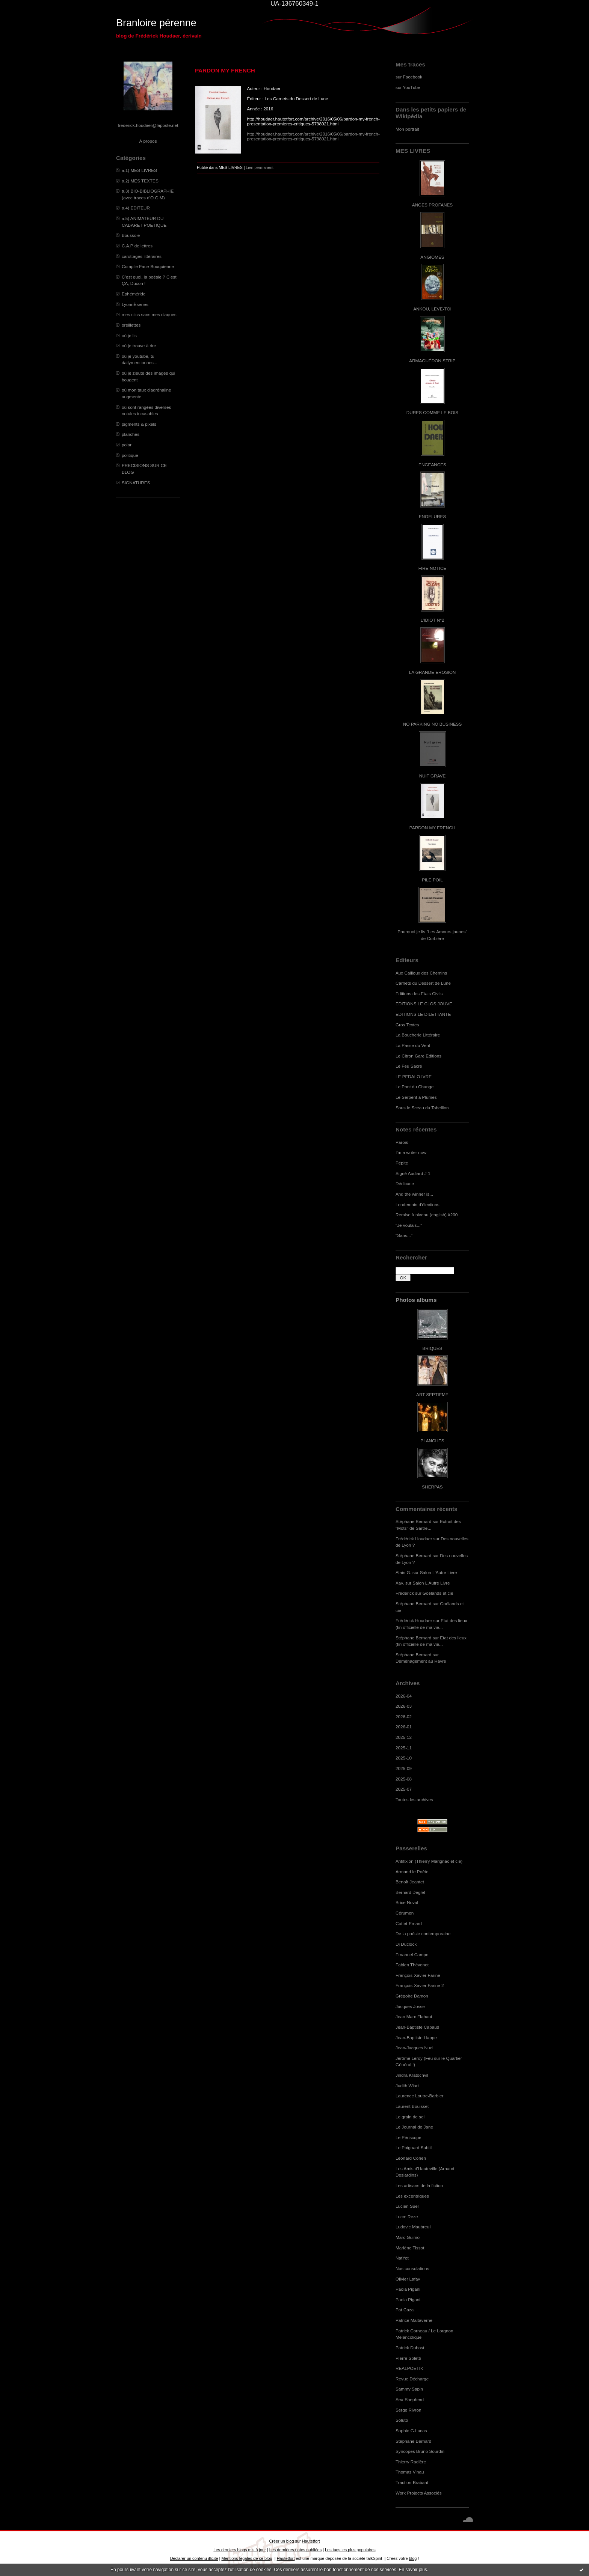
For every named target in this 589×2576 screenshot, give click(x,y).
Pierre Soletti (408, 2358)
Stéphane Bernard (413, 1521)
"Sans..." (404, 1235)
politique (130, 455)
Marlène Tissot (410, 2247)
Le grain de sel (410, 2116)
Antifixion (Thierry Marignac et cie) (429, 1861)
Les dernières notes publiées (295, 2549)
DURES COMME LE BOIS (432, 412)
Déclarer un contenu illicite (194, 2558)
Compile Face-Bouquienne (148, 266)
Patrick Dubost (410, 2347)
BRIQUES (433, 1348)
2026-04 (404, 1695)
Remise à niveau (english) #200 (427, 1214)
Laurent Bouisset (412, 2106)
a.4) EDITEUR (136, 207)
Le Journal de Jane (414, 2126)
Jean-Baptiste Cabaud (417, 2027)
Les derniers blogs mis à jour (239, 2549)
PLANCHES (432, 1440)
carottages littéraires (142, 256)
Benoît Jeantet (410, 1881)
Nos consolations (412, 2268)
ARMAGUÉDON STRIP (432, 360)
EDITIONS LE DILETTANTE (423, 1014)
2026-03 (404, 1706)
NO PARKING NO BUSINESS (432, 724)
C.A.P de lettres (137, 245)
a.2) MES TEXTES (140, 180)
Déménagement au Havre (421, 1661)
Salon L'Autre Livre (438, 1572)
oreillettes (131, 324)
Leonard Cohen (411, 2158)
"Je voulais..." (409, 1225)
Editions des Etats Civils (419, 993)
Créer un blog (281, 2541)
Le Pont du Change (414, 1086)
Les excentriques (412, 2195)
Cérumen (405, 1912)
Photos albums (416, 1300)
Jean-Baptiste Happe (416, 2037)
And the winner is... (414, 1194)
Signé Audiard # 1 (413, 1173)
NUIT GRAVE (432, 775)
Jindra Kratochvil (412, 2075)
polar (126, 444)
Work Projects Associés (419, 2492)
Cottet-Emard (409, 1923)
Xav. (400, 1582)
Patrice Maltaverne (414, 2320)
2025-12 (404, 1737)
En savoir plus (413, 2569)
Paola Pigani (408, 2289)
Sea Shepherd (410, 2399)
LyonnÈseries (135, 304)
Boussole (131, 235)
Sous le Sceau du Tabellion (422, 1107)
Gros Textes (407, 1024)
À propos (148, 141)
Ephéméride (133, 293)
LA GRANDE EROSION (432, 672)
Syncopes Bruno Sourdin (420, 2451)
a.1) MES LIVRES (139, 170)
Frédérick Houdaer (414, 1538)
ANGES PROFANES (432, 204)
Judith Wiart (407, 2085)
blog (413, 2558)
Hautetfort (311, 2541)
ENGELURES (432, 516)
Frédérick (405, 1593)
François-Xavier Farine (418, 1975)
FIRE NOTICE (432, 568)
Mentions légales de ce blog (246, 2558)
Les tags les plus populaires (350, 2549)
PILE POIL (432, 879)
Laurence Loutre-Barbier (419, 2095)
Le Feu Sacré (409, 1066)
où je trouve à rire (139, 345)
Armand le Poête (412, 1871)
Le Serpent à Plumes (416, 1097)
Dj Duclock (406, 1944)
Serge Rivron (408, 2409)
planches (130, 434)
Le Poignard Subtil (414, 2147)
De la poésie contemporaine (423, 1933)
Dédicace (405, 1183)
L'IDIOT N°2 (432, 620)
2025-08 (404, 1778)
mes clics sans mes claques (149, 314)
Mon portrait (407, 129)
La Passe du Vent (413, 1045)
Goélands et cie (438, 1593)
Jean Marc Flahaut (414, 2016)
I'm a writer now (411, 1152)
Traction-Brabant (412, 2482)
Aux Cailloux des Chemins (421, 972)
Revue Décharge (412, 2378)
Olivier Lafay (408, 2278)
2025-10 (404, 1757)
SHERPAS (432, 1486)
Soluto (402, 2420)
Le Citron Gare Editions (418, 1055)
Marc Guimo (408, 2237)
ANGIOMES (432, 257)
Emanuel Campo (412, 1954)
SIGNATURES (136, 482)
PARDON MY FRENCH (432, 827)
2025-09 (404, 1768)
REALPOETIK (409, 2368)
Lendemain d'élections (417, 1204)
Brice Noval (407, 1902)
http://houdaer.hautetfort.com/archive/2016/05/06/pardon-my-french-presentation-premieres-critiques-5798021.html (313, 136)
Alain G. (403, 1572)
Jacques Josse (410, 2006)
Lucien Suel (407, 2206)
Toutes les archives (414, 1799)
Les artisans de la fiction (419, 2185)
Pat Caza (405, 2309)
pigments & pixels (139, 424)
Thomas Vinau (410, 2471)
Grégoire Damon (412, 1995)
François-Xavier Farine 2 (420, 1985)
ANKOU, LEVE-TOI (432, 308)
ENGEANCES (432, 464)
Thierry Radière (411, 2461)
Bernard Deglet (410, 1892)
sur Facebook (409, 76)
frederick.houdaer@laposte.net (148, 125)
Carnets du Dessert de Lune (423, 983)
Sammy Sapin (409, 2388)
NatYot (402, 2257)
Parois (402, 1142)
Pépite (402, 1162)
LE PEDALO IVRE (414, 1076)
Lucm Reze (407, 2216)
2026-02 (404, 1716)
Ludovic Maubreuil (413, 2226)
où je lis (129, 335)
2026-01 (404, 1726)
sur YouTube (408, 87)
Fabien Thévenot (412, 1964)
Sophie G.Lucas (411, 2430)
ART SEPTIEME (432, 1394)
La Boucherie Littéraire (418, 1034)
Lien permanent (259, 167)
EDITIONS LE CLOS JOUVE (424, 1003)
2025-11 (404, 1747)
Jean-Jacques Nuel (414, 2047)
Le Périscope (408, 2137)
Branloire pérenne (156, 23)
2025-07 (404, 1789)
